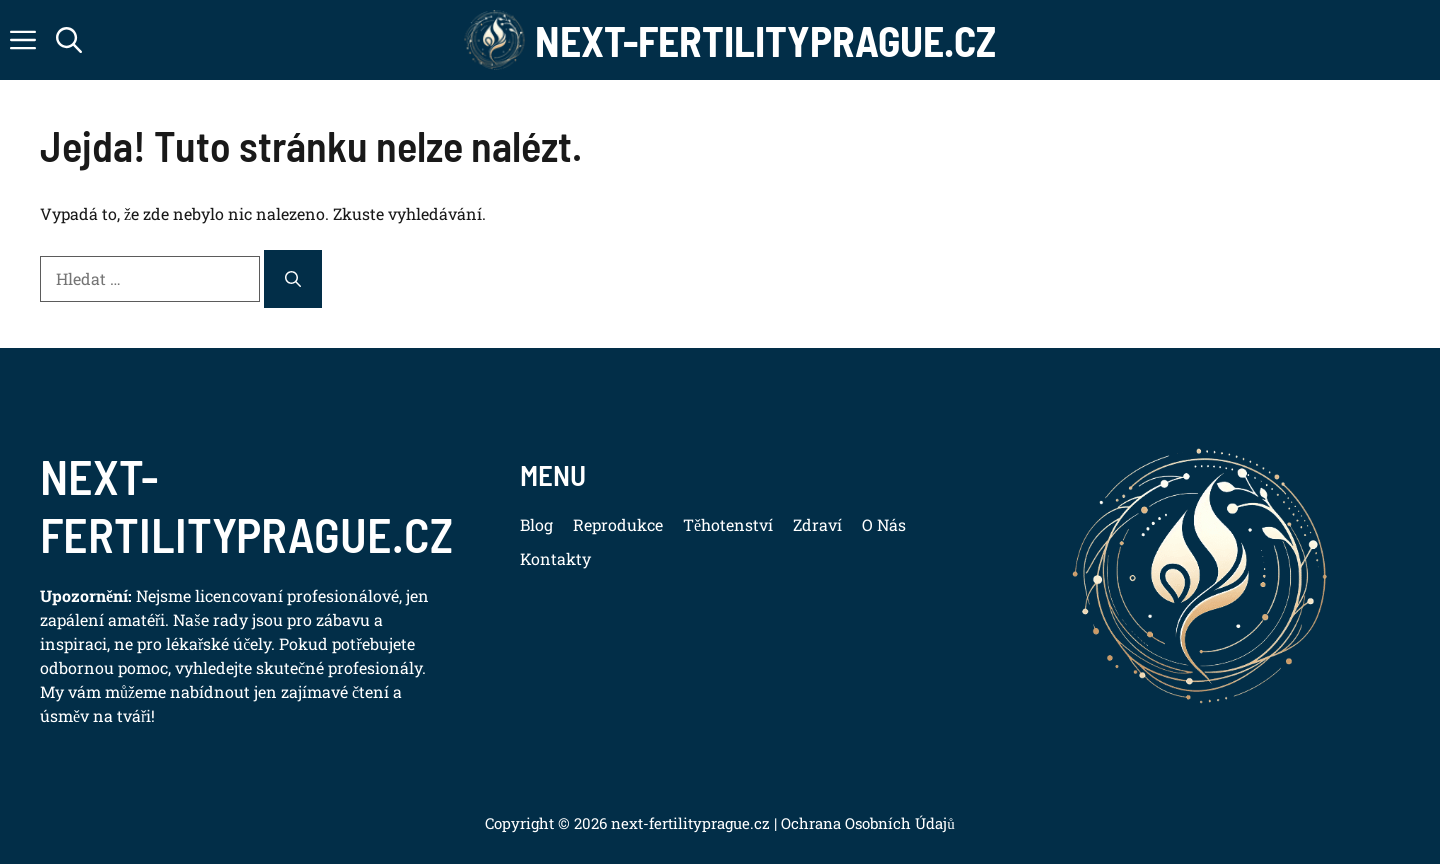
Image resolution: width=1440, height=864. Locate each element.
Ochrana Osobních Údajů (866, 823)
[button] (69, 40)
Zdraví (817, 524)
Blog (536, 524)
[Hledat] (293, 279)
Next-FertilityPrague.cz (765, 40)
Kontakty (555, 558)
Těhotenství (728, 524)
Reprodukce (618, 524)
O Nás (884, 524)
